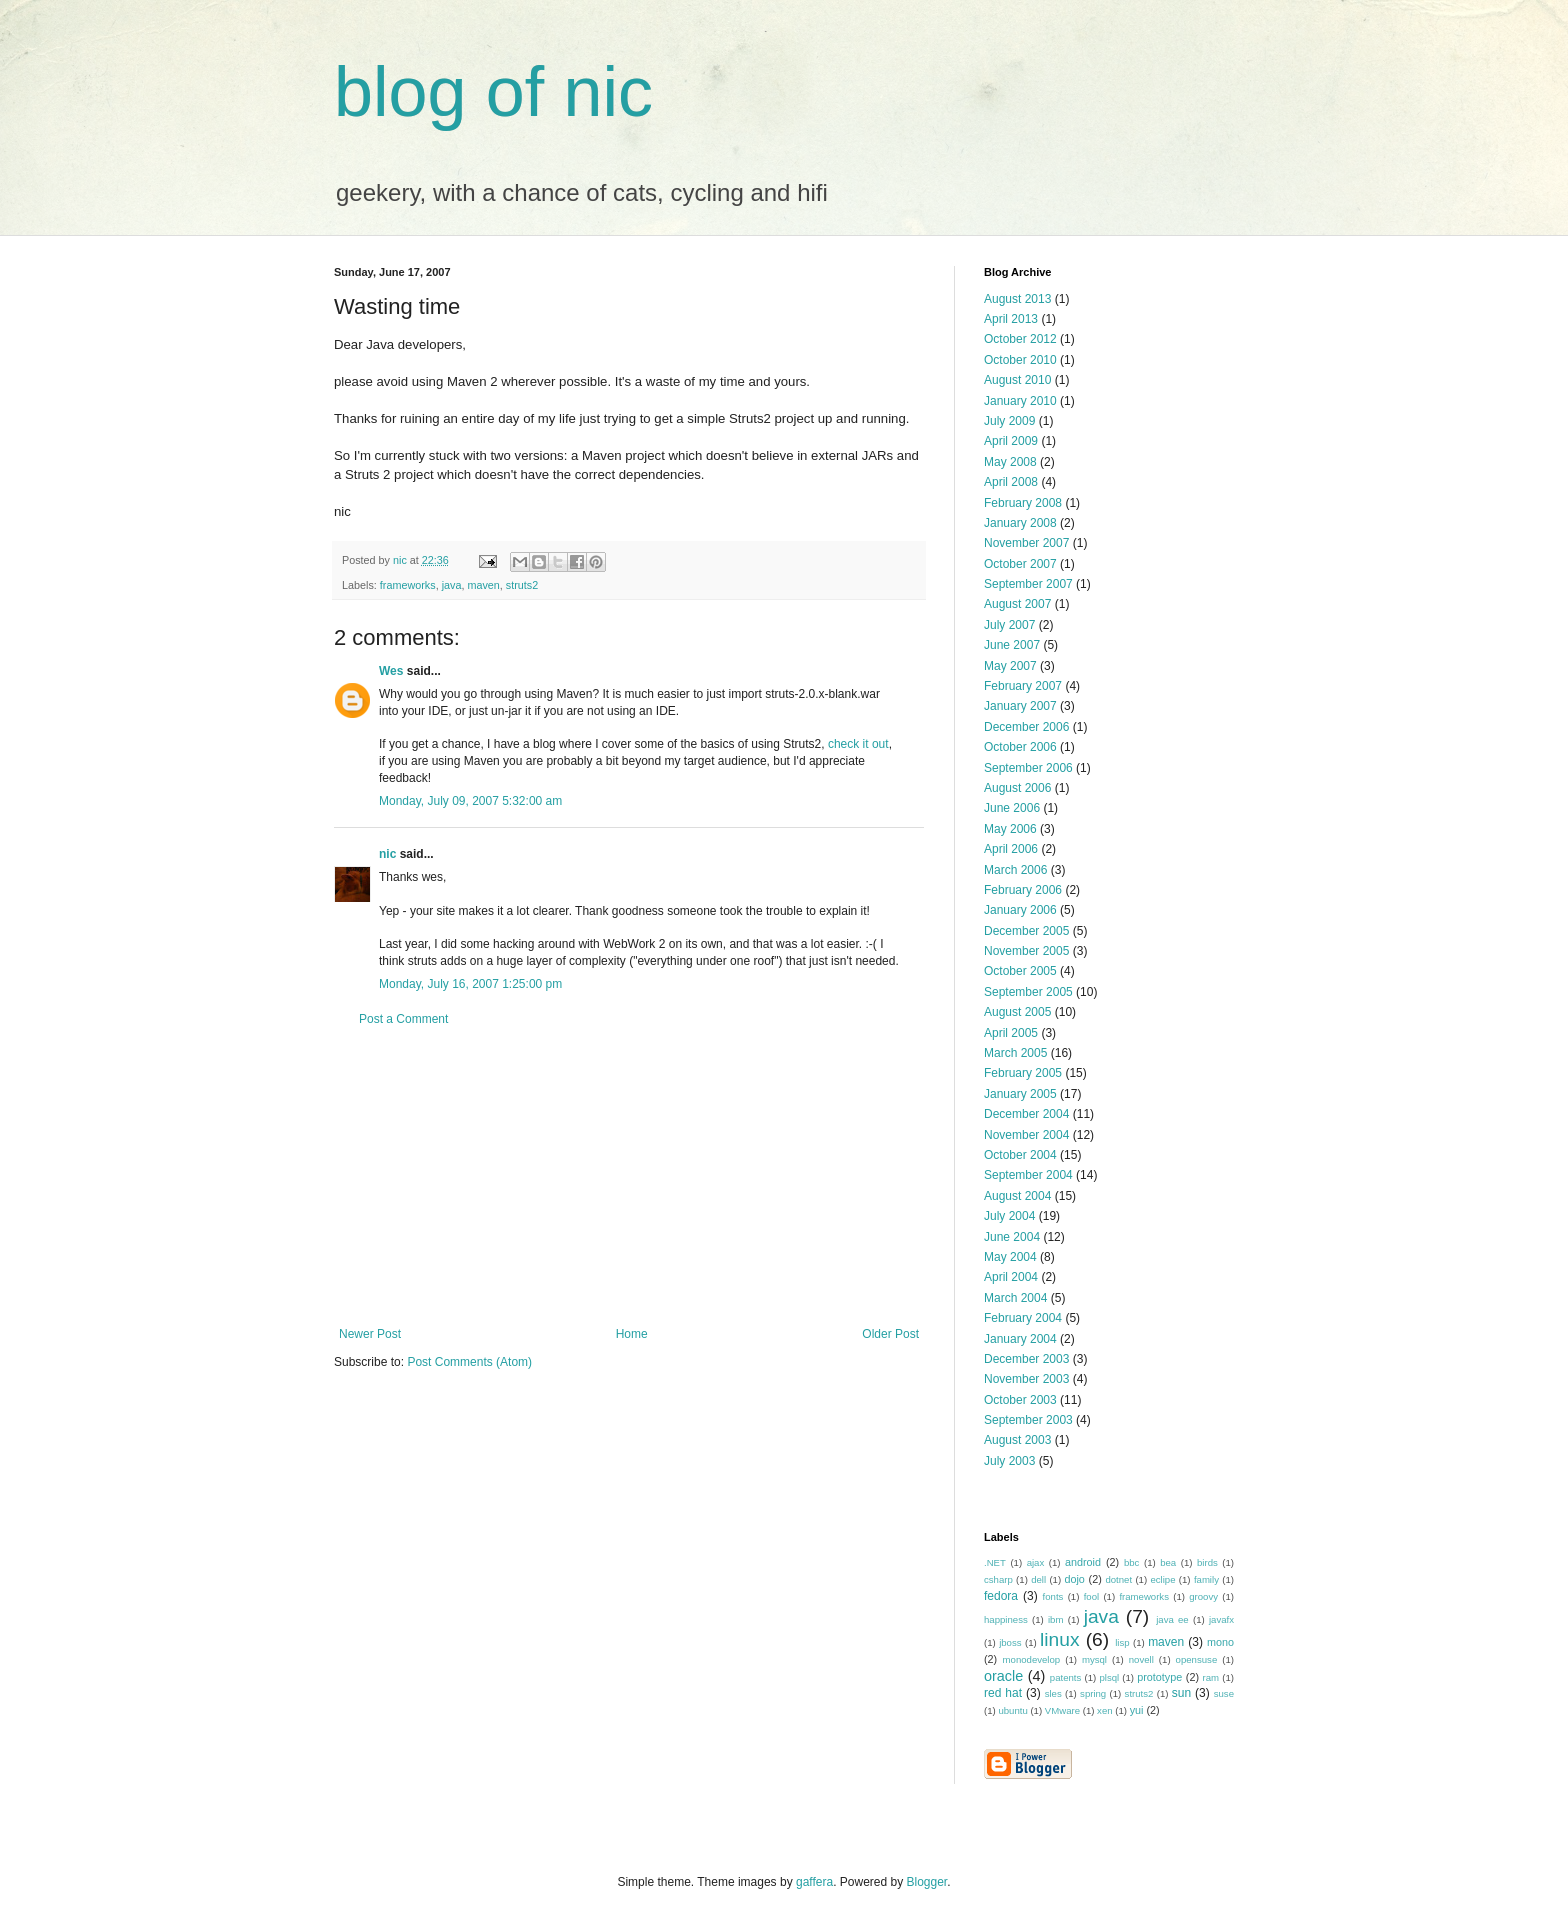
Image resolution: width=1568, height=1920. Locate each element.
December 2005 (1026, 931)
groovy (1203, 1596)
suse (1224, 1693)
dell (1038, 1579)
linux (1059, 1639)
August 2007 (1017, 604)
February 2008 (1023, 503)
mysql (1094, 1659)
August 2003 (1017, 1440)
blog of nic (493, 92)
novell (1141, 1659)
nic (387, 854)
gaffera (814, 1882)
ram (1211, 1677)
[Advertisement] (629, 1177)
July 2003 (1009, 1461)
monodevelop (1032, 1659)
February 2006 (1023, 890)
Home (632, 1334)
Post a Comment (403, 1019)
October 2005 (1020, 971)
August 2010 (1017, 380)
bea (1168, 1562)
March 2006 (1015, 870)
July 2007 (1009, 625)
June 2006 (1012, 808)
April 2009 (1011, 441)
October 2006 (1020, 747)
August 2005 (1017, 1012)
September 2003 (1028, 1420)
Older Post (890, 1334)
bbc (1131, 1562)
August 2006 (1017, 788)
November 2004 (1026, 1135)
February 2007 (1023, 686)
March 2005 (1015, 1053)
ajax (1036, 1562)
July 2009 (1009, 421)
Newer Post (370, 1334)
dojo (1074, 1579)
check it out (858, 744)
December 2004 (1026, 1114)
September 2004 (1028, 1175)
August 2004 (1017, 1196)
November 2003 (1026, 1379)
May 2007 (1010, 666)
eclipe (1162, 1579)
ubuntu (1012, 1710)
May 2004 (1010, 1257)
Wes (391, 671)
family (1206, 1579)
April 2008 (1011, 482)
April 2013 (1011, 319)
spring (1093, 1693)
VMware (1062, 1710)
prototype (1159, 1677)
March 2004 (1015, 1298)
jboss (1010, 1642)
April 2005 (1011, 1033)
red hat (1003, 1693)
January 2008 (1020, 523)
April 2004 (1011, 1277)
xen (1104, 1710)
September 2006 (1028, 768)
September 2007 (1028, 584)
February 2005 (1023, 1073)
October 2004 (1020, 1155)
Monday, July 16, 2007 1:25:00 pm (470, 984)
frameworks (408, 585)
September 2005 (1028, 992)
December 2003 (1026, 1359)
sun (1181, 1693)
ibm (1055, 1619)
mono (1220, 1642)
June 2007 (1012, 645)
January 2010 (1020, 401)
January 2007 (1020, 706)
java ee (1172, 1619)
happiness (1006, 1619)
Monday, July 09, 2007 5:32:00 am (470, 801)
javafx (1221, 1619)
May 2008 (1010, 462)
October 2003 (1020, 1400)
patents (1065, 1677)
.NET (995, 1562)
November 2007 (1026, 543)
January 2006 (1020, 910)
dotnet (1118, 1579)
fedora (1001, 1596)
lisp (1122, 1642)
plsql (1109, 1677)
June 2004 (1012, 1237)
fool (1091, 1596)
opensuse (1197, 1659)
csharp (998, 1579)
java (452, 585)
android (1083, 1562)
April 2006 (1011, 849)
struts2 (522, 585)
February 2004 (1023, 1318)
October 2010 (1020, 360)
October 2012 (1020, 339)
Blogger (927, 1882)
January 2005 (1020, 1094)
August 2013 (1017, 299)
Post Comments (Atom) (469, 1362)
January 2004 (1020, 1339)
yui (1137, 1710)
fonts (1053, 1596)
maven (483, 585)
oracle (1003, 1676)
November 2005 (1026, 951)
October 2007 (1020, 564)
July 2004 (1009, 1216)
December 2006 (1026, 727)
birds (1207, 1562)
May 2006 (1010, 829)
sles (1053, 1693)
